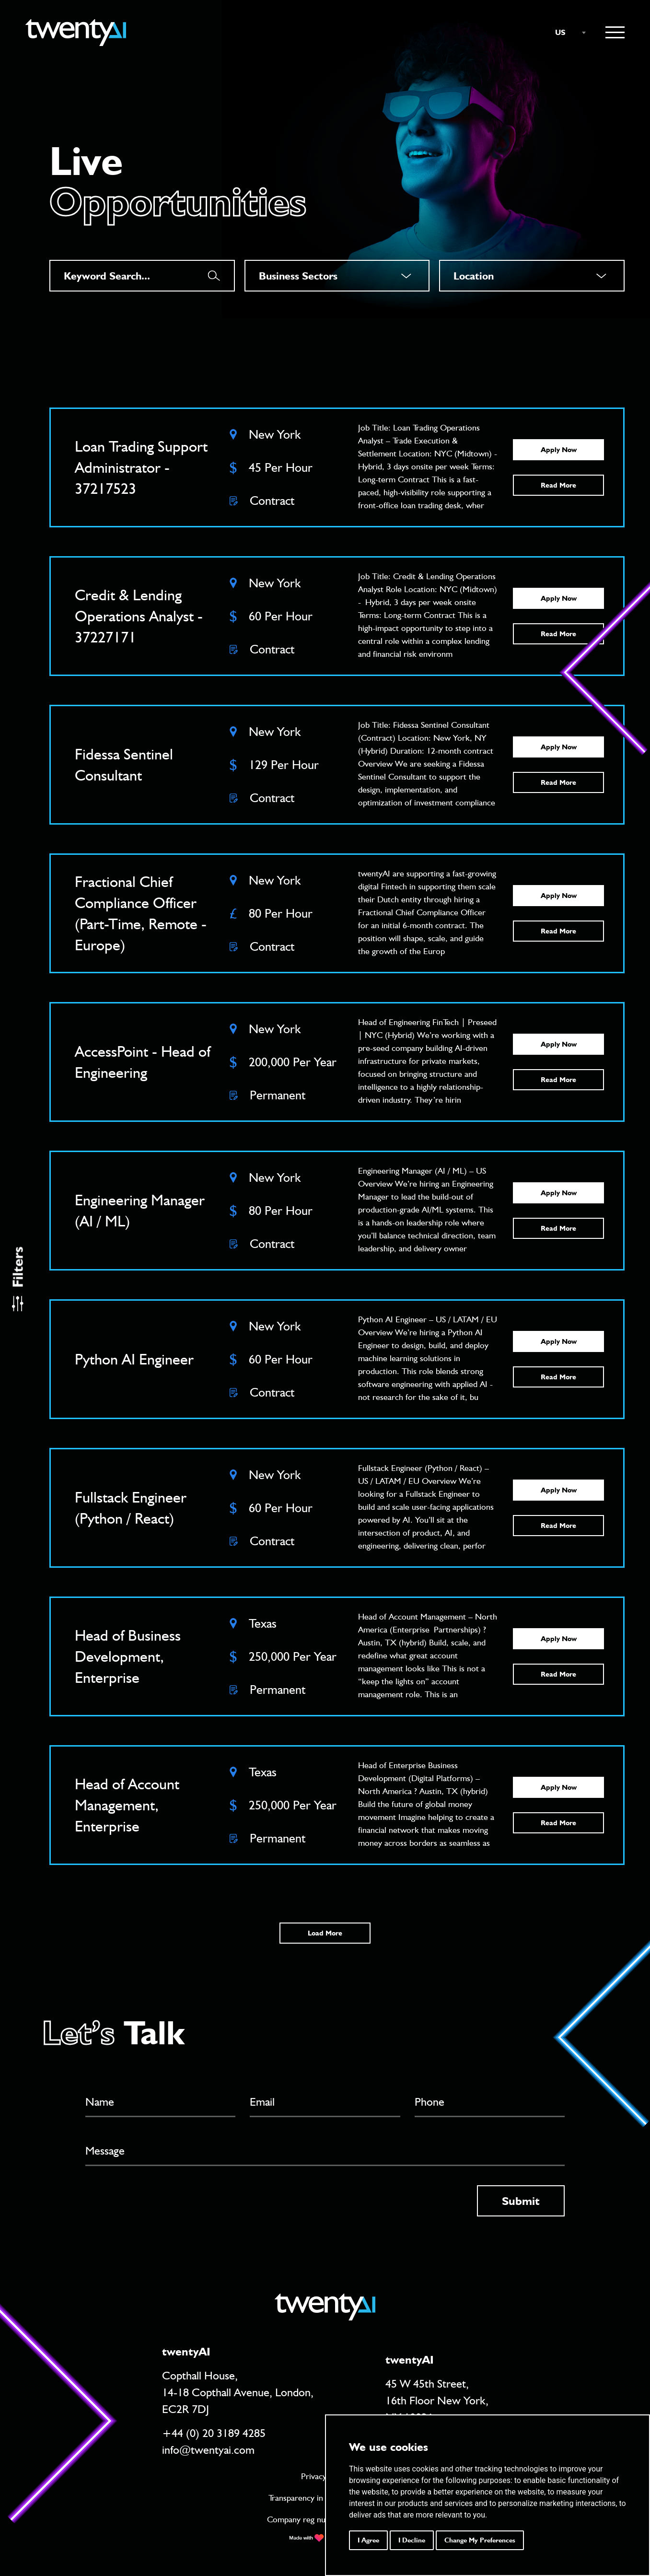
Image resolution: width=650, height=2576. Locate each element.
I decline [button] (411, 2540)
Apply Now (559, 449)
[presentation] (158, 2204)
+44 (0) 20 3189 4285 (214, 2433)
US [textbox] (560, 32)
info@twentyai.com (208, 2450)
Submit (521, 2201)
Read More (558, 485)
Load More (325, 1933)
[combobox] (565, 32)
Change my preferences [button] (479, 2540)
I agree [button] (368, 2540)
